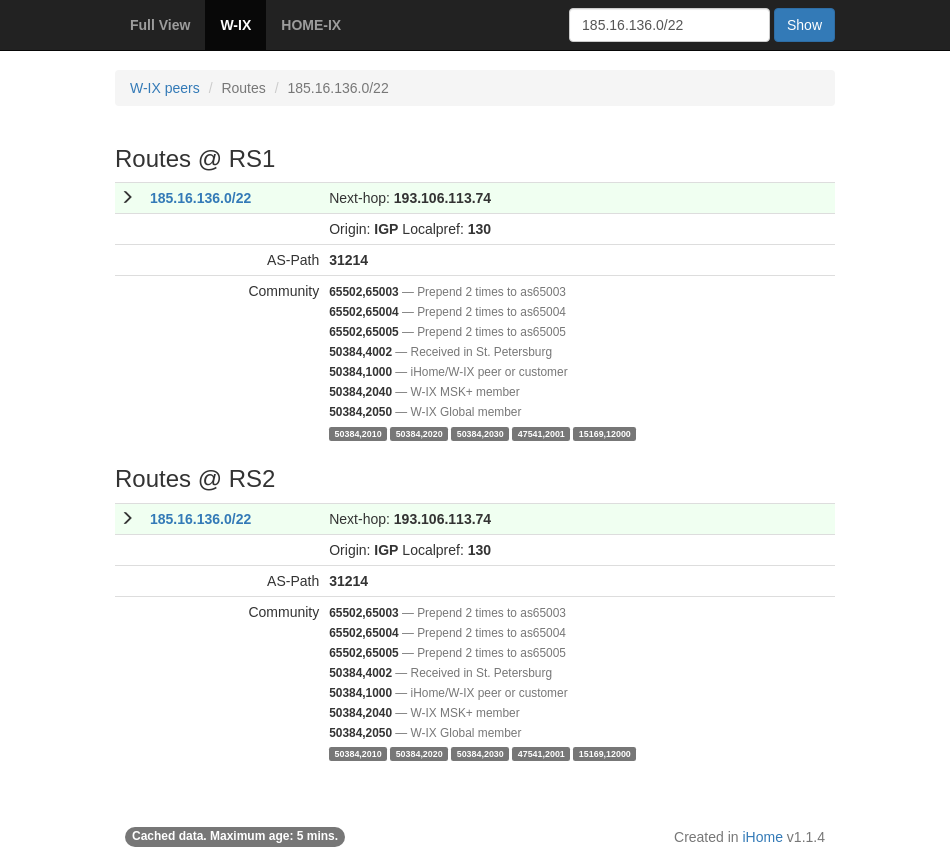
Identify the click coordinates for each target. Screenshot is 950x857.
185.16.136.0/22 (200, 198)
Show (804, 25)
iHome (763, 837)
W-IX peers (165, 88)
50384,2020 (419, 433)
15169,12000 (605, 433)
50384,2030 (480, 433)
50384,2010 (358, 433)
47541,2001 (541, 433)
